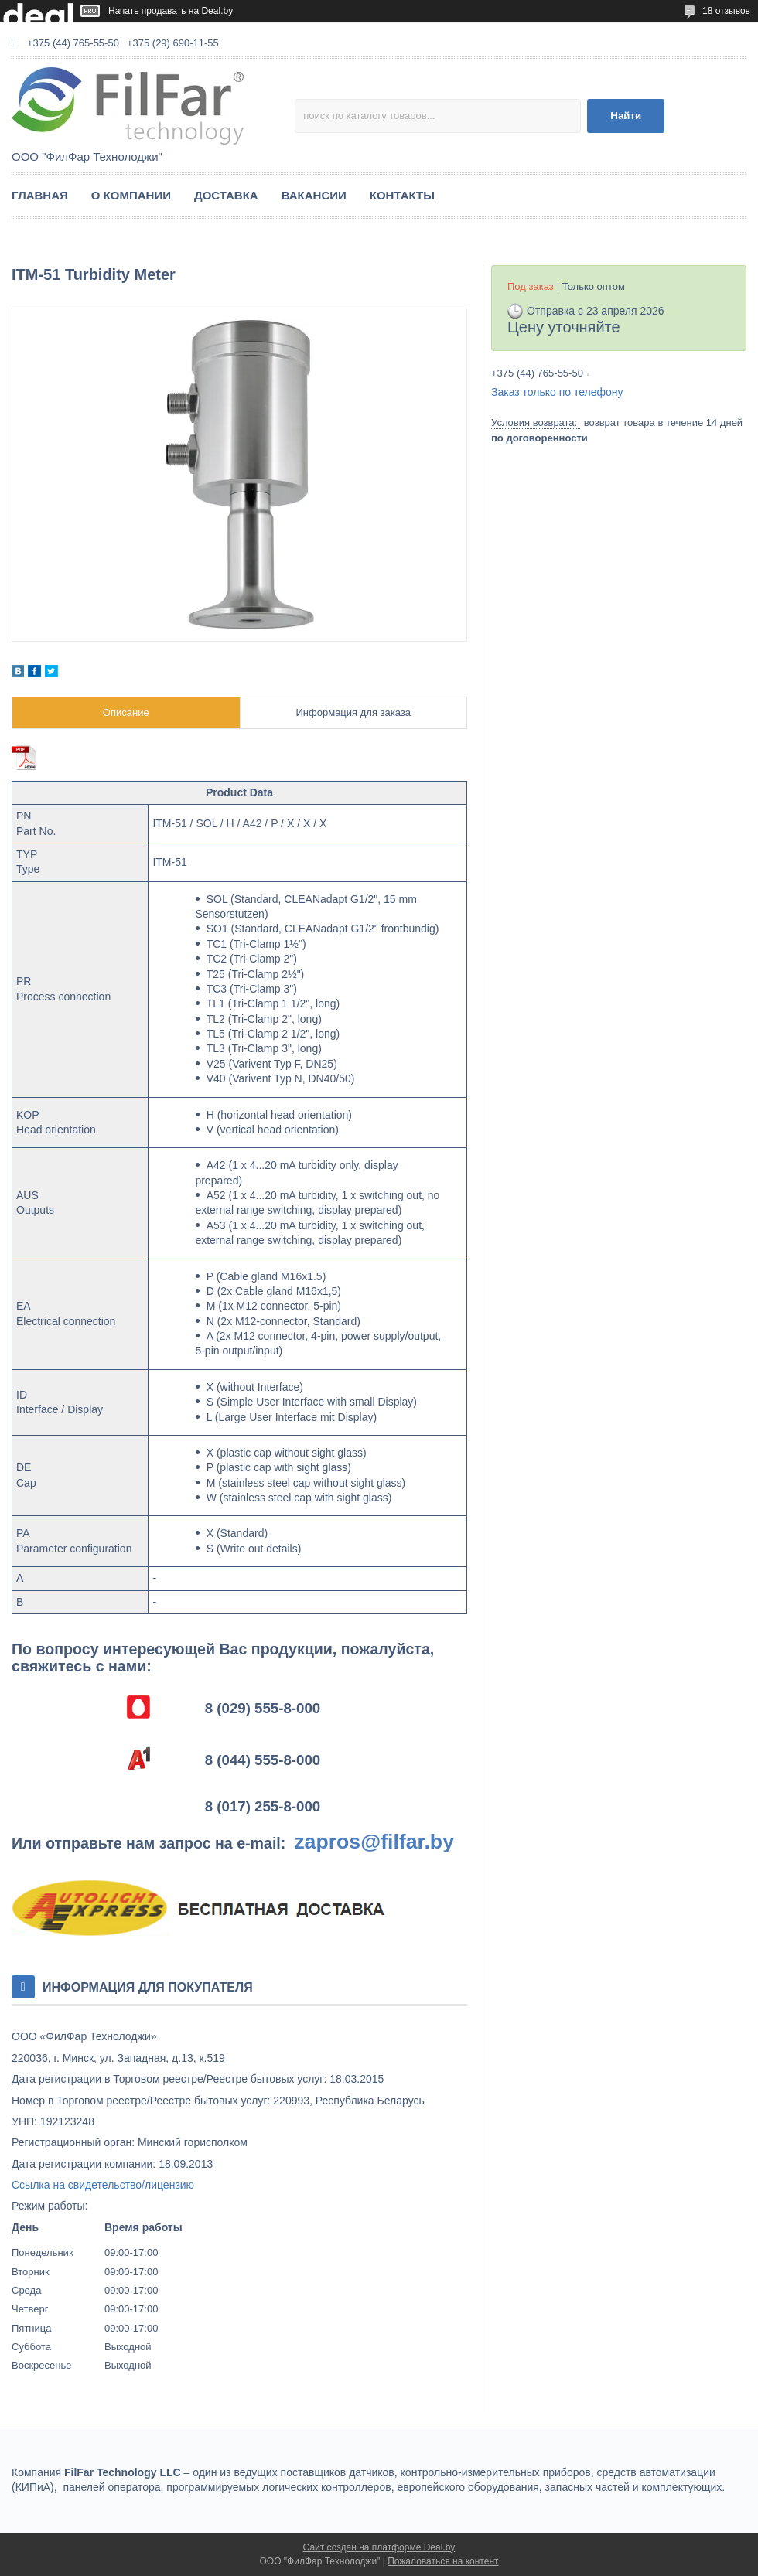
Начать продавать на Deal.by (170, 10)
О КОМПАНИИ (131, 195)
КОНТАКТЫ (402, 195)
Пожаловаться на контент (443, 2561)
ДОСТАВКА (226, 195)
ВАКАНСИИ (314, 195)
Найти (625, 115)
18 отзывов (726, 10)
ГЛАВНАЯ (40, 195)
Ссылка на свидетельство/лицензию (103, 2185)
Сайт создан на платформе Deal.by (379, 2547)
